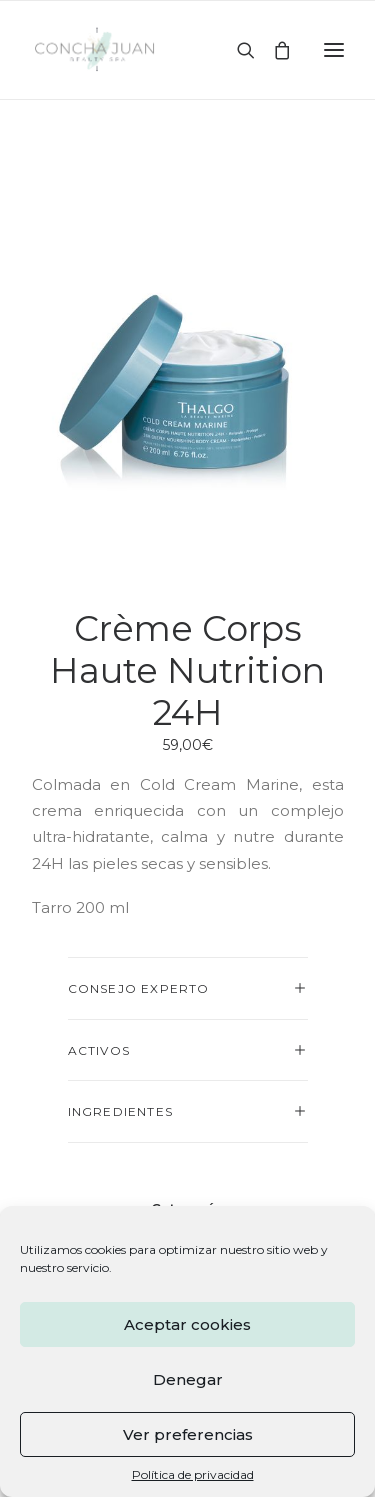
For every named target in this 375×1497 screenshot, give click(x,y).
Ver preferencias (188, 1434)
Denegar (188, 1379)
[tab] (188, 988)
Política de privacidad (193, 1474)
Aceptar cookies (187, 1324)
